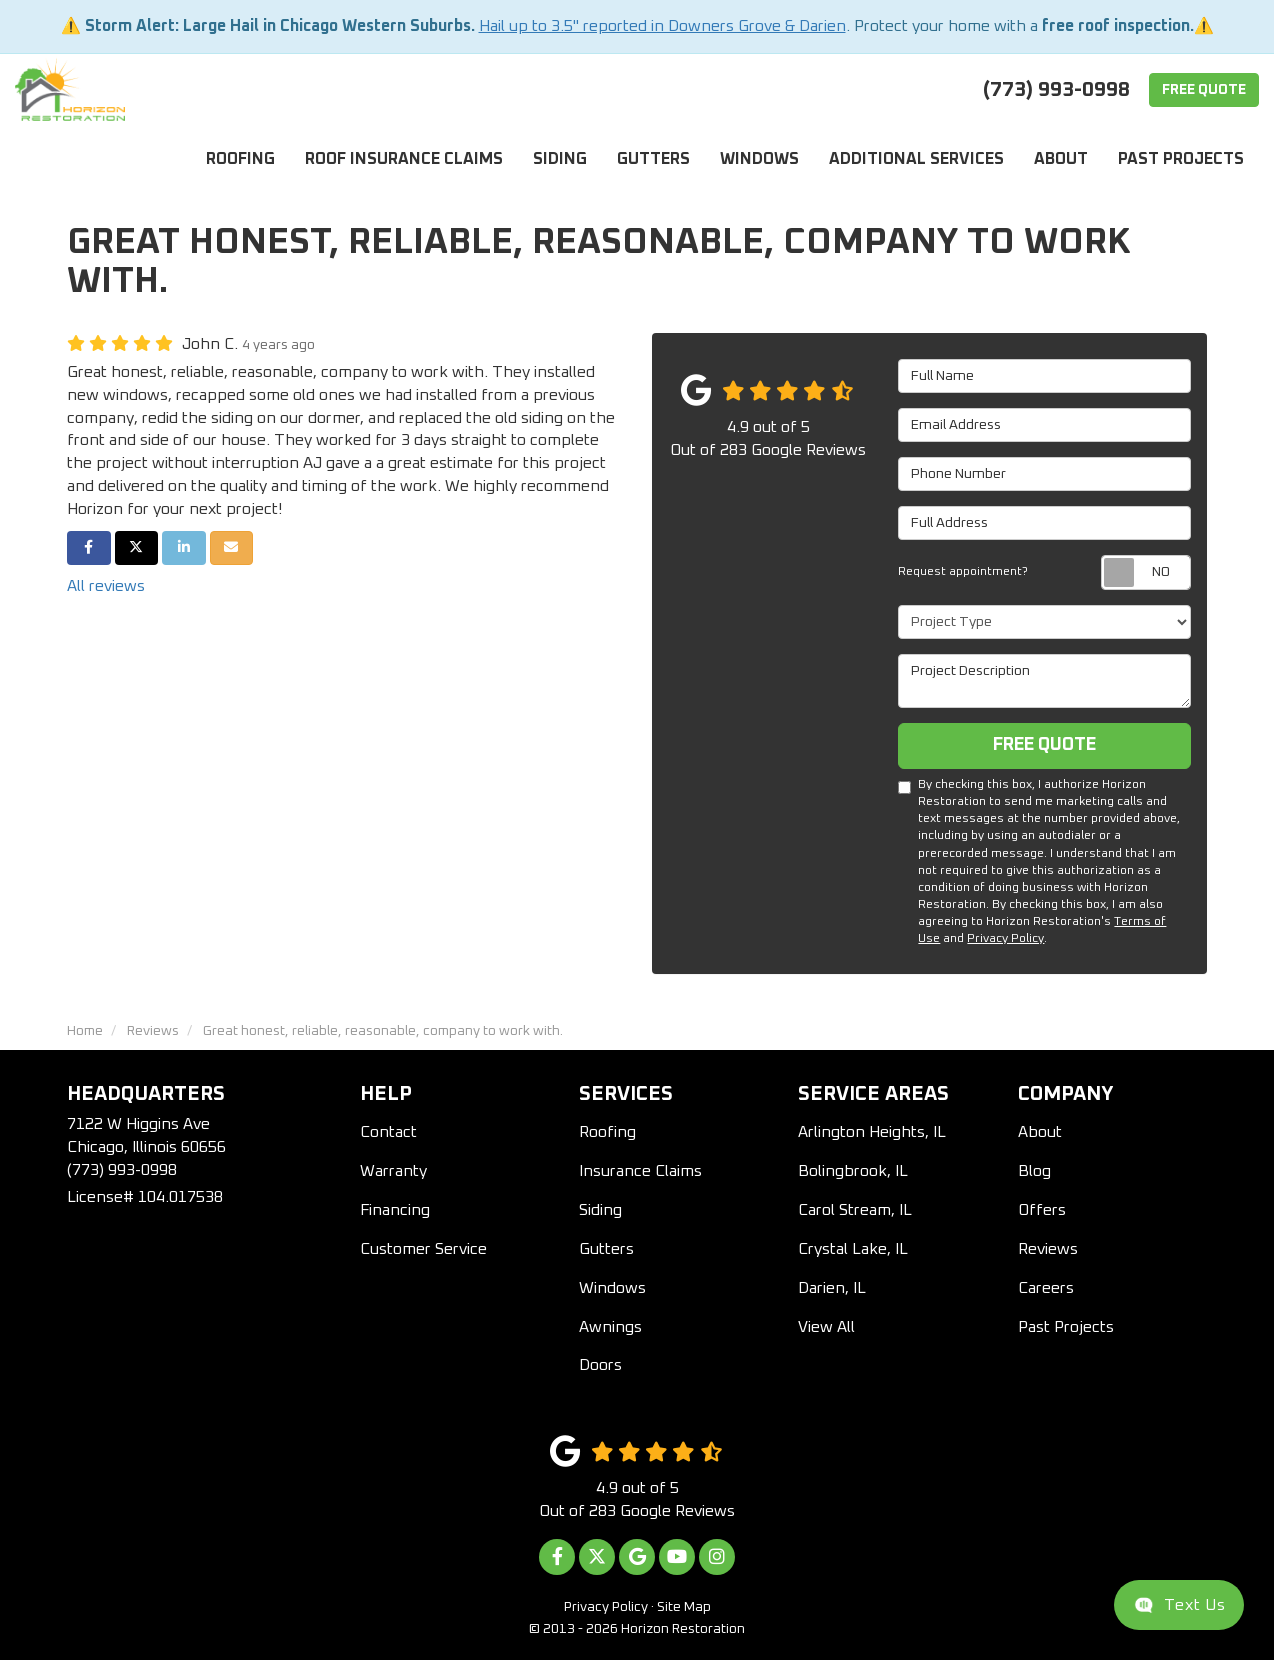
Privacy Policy (1005, 939)
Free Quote (1204, 90)
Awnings (610, 1327)
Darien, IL (832, 1288)
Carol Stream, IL (855, 1210)
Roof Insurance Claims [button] (404, 159)
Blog (1034, 1171)
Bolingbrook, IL (853, 1171)
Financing (395, 1210)
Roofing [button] (240, 159)
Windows (612, 1288)
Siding (600, 1210)
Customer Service (423, 1249)
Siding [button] (560, 159)
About (1040, 1132)
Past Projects (1066, 1327)
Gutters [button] (653, 159)
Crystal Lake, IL (853, 1249)
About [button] (1061, 159)
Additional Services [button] (916, 159)
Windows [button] (759, 159)
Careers (1046, 1288)
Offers (1042, 1210)
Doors (600, 1365)
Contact (388, 1132)
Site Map (684, 1607)
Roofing (607, 1132)
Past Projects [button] (1181, 159)
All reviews (106, 586)
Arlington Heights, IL (872, 1132)
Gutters (606, 1249)
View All (826, 1327)
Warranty (393, 1171)
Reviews (1048, 1249)
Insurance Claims (640, 1171)
